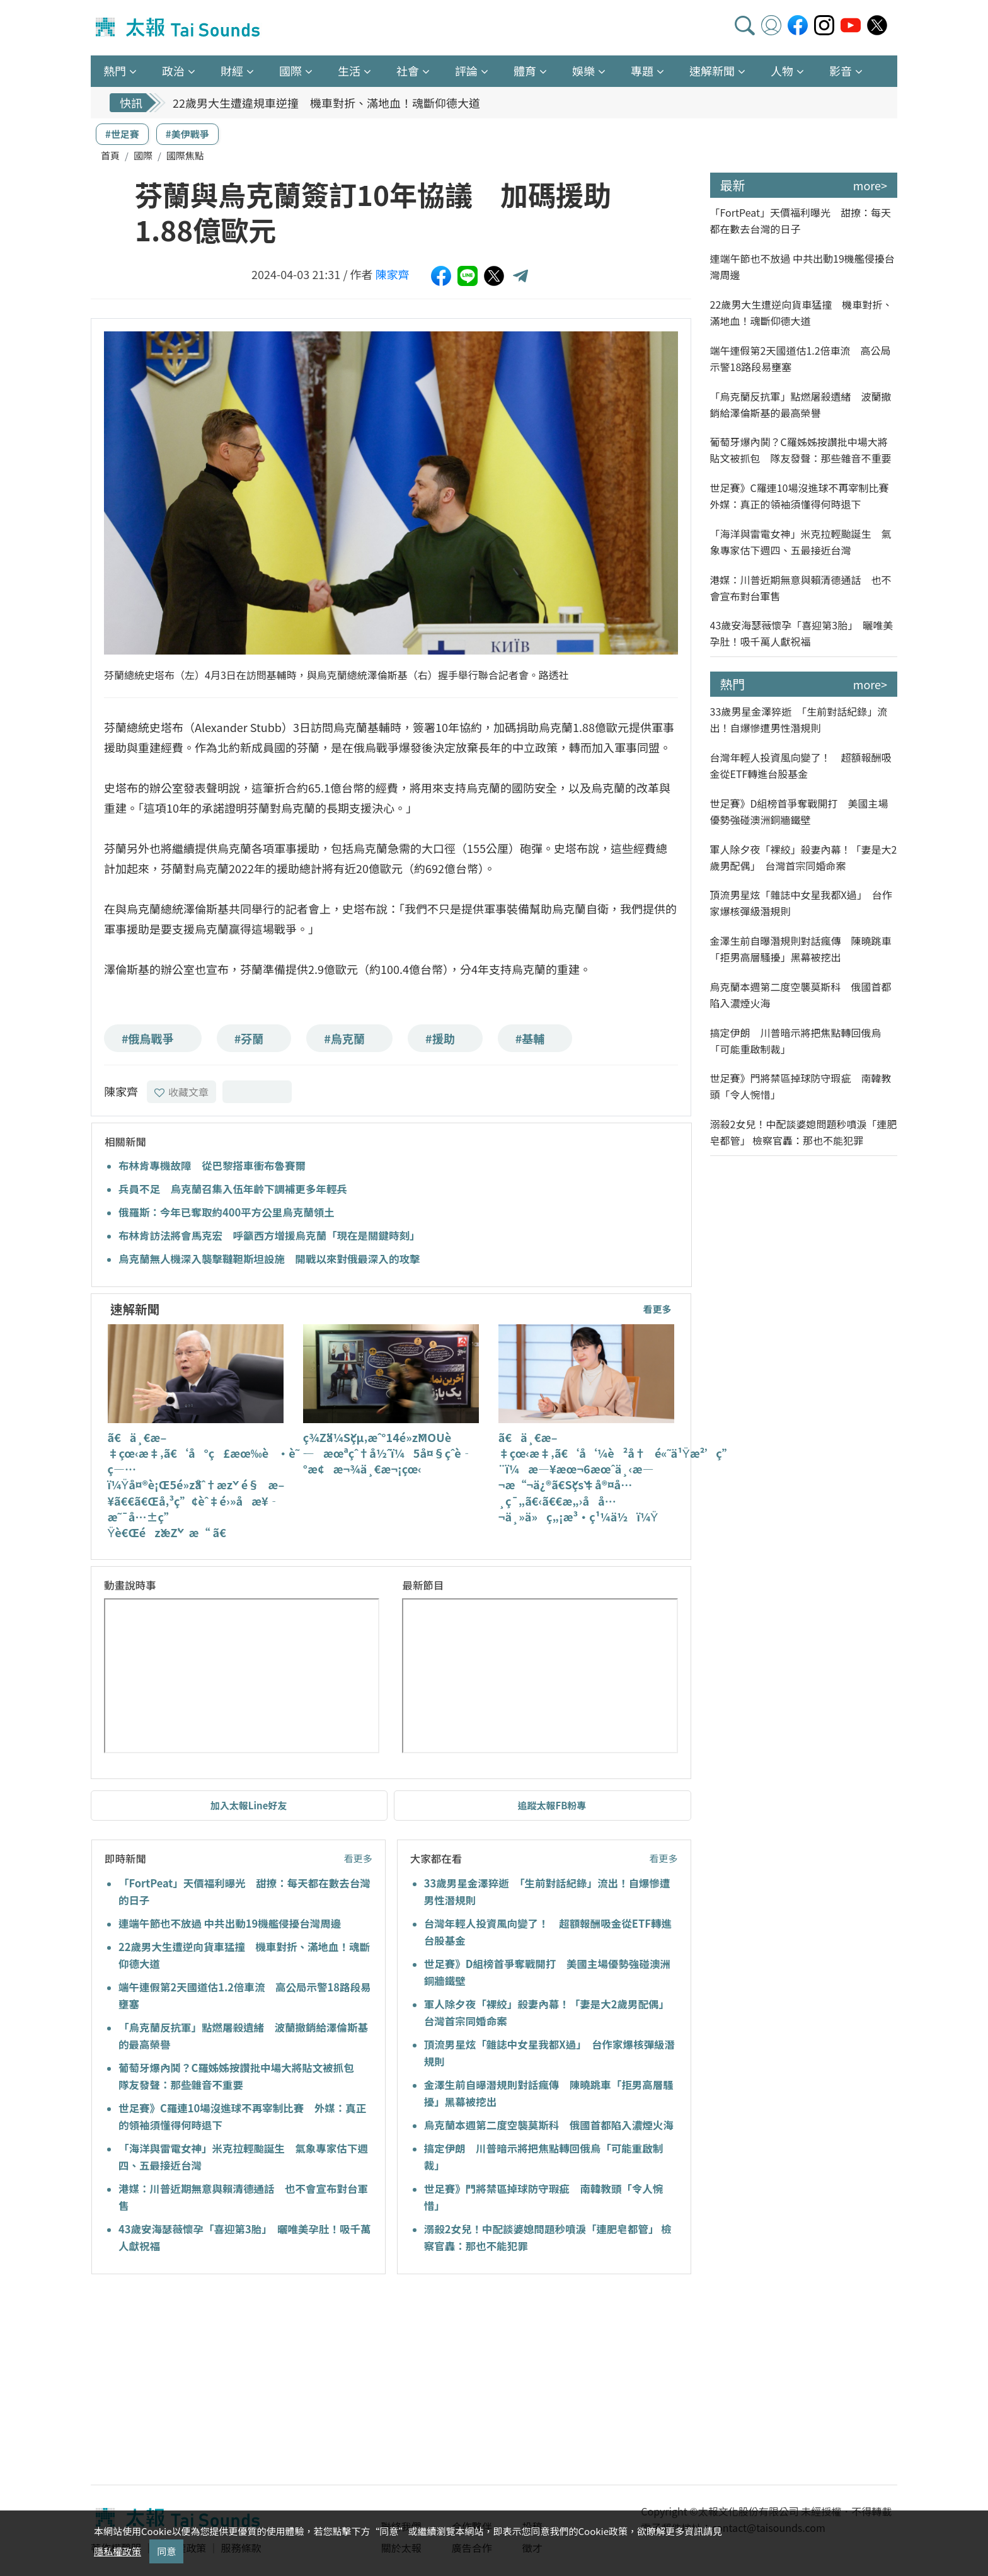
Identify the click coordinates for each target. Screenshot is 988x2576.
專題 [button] (642, 70)
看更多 (657, 1308)
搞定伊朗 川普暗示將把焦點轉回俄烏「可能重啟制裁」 (796, 1040)
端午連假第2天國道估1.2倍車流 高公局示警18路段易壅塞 (800, 358)
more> (870, 185)
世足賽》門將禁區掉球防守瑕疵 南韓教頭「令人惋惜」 (801, 1086)
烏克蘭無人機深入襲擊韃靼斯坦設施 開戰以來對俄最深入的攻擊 (269, 1258)
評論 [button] (466, 70)
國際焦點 (185, 155)
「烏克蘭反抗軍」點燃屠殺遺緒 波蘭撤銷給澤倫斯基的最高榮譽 (801, 404)
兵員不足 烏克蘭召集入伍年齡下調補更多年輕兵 (232, 1188)
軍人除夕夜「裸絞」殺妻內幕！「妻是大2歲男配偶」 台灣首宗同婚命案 (803, 857)
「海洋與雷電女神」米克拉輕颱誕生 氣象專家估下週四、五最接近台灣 (801, 542)
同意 (166, 2551)
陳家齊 (393, 274)
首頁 (110, 155)
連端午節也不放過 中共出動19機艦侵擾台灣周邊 (229, 1923)
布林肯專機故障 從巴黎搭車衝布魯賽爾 (212, 1165)
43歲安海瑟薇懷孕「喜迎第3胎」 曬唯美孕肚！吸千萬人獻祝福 (801, 633)
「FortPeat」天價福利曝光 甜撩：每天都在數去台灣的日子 (800, 220)
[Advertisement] (206, 2381)
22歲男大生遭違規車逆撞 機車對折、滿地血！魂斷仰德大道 (326, 102)
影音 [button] (840, 70)
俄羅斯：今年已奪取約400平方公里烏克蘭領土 (226, 1212)
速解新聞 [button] (712, 70)
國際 (143, 155)
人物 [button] (782, 70)
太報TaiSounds (179, 28)
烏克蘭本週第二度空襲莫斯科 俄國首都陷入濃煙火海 (549, 2124)
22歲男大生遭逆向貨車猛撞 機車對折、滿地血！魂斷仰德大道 (801, 312)
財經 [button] (232, 70)
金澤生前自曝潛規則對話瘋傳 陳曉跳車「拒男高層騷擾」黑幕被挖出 (801, 949)
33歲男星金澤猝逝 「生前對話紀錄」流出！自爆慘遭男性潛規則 (799, 719)
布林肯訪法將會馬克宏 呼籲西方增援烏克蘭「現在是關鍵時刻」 (269, 1235)
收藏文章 (181, 1091)
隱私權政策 (117, 2551)
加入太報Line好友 (248, 1805)
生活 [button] (349, 70)
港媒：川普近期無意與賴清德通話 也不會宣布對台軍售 (801, 588)
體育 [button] (525, 70)
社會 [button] (407, 70)
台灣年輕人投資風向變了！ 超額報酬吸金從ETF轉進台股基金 (801, 765)
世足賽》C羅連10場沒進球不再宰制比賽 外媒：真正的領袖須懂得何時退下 (804, 496)
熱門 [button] (114, 70)
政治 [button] (173, 70)
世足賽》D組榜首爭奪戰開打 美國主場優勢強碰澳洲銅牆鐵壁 (799, 811)
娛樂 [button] (583, 70)
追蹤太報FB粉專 (551, 1805)
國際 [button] (290, 70)
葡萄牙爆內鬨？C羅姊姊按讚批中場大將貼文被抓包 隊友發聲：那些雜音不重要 (801, 450)
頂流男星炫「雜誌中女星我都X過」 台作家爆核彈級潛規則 (801, 903)
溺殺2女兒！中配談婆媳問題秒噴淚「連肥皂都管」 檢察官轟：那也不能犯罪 (803, 1132)
